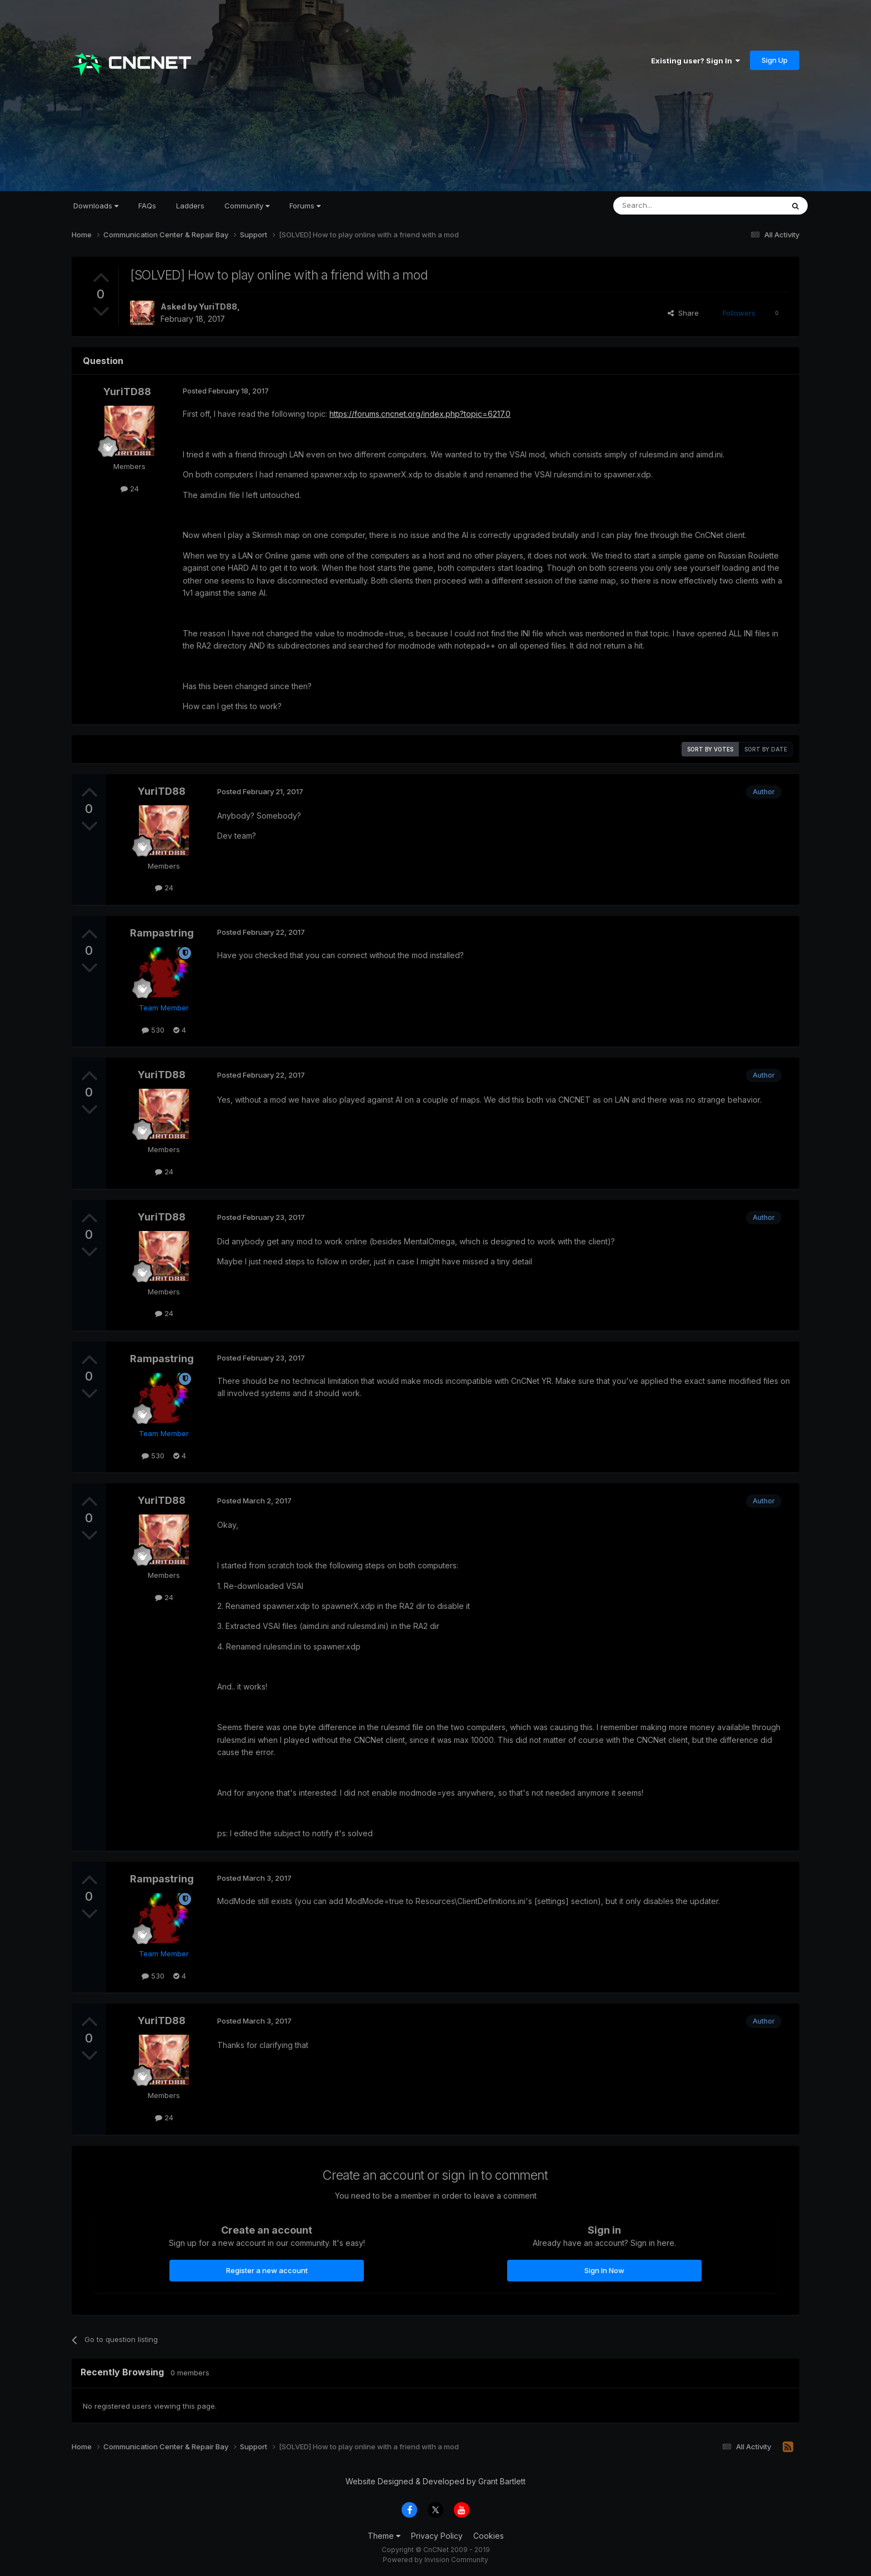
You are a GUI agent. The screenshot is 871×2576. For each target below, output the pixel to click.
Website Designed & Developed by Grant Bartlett (435, 2481)
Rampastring (162, 933)
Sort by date (765, 749)
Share (683, 312)
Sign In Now (604, 2270)
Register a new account (267, 2270)
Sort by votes (710, 749)
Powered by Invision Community (435, 2559)
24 (130, 488)
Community (246, 205)
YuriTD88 (218, 306)
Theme (384, 2535)
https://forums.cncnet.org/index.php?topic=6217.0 (419, 413)
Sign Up (775, 60)
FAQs (147, 205)
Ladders (190, 205)
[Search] (670, 206)
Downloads (95, 205)
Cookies (488, 2535)
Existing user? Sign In (695, 60)
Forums (305, 205)
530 (153, 1029)
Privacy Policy (437, 2535)
